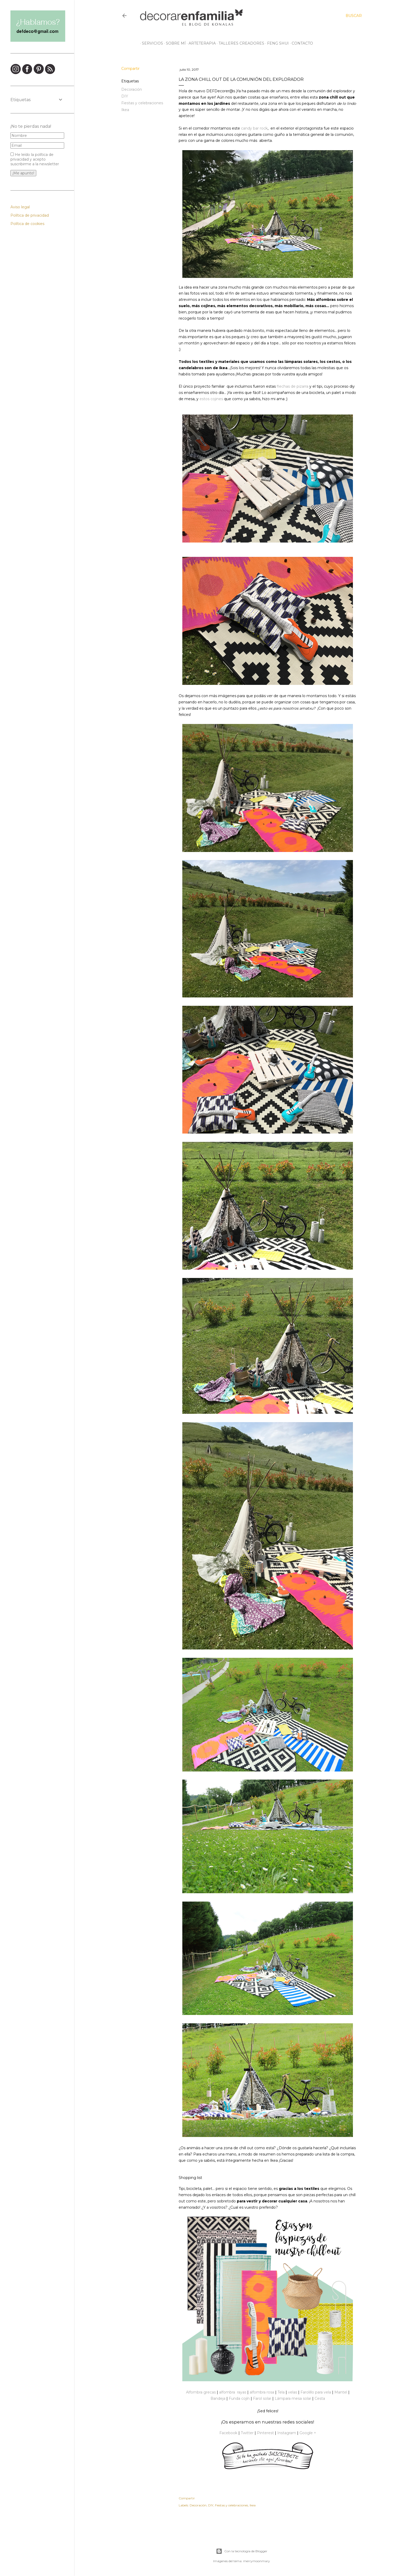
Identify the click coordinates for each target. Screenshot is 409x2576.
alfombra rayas (232, 2392)
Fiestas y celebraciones (142, 103)
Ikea (125, 109)
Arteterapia (200, 43)
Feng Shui (276, 43)
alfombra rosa (262, 2392)
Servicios (150, 43)
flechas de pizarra (292, 386)
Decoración (131, 89)
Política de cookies (27, 223)
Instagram (286, 2433)
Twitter (247, 2433)
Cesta (320, 2398)
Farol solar (262, 2398)
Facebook (228, 2433)
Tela (281, 2392)
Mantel (340, 2392)
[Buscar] (354, 15)
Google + (307, 2433)
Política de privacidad (29, 215)
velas (292, 2392)
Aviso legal (20, 207)
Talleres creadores (239, 43)
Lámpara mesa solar (293, 2398)
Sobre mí (174, 43)
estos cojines (211, 399)
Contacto (300, 43)
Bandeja (217, 2398)
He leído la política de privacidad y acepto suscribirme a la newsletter (34, 159)
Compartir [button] (130, 68)
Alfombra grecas (201, 2392)
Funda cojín (239, 2398)
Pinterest (265, 2433)
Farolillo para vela (315, 2392)
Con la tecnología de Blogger (241, 2551)
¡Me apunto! (23, 173)
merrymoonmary (256, 2561)
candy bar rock (254, 128)
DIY (124, 96)
